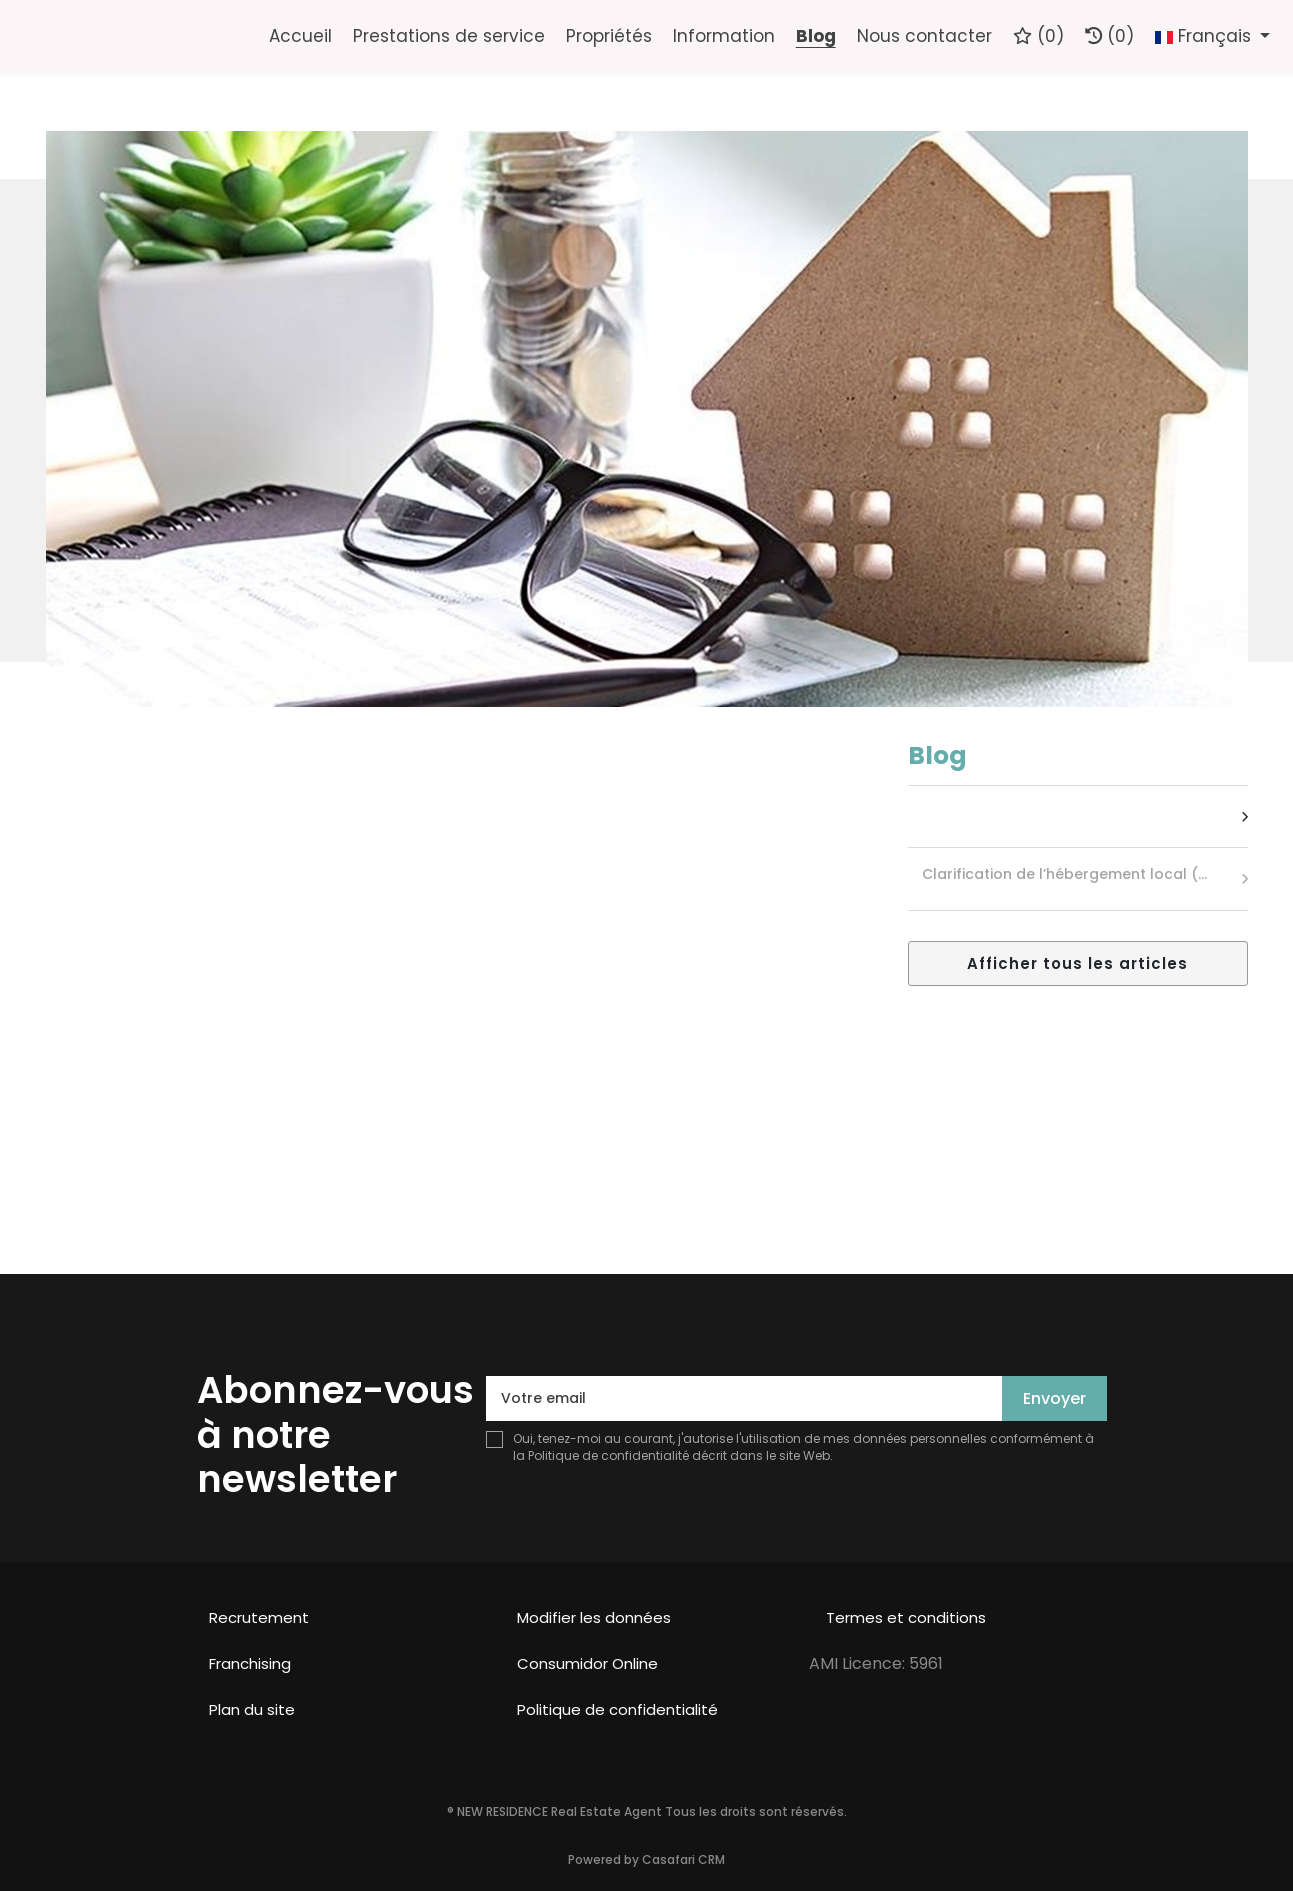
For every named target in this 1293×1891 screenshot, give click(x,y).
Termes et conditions (906, 1617)
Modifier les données (594, 1617)
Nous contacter (924, 36)
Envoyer (1054, 1398)
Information (724, 36)
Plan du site (252, 1709)
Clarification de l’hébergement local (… (1064, 874)
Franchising (250, 1663)
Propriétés (609, 36)
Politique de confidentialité (608, 1455)
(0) (1109, 36)
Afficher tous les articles (1077, 963)
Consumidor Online (587, 1663)
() (1038, 36)
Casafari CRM (683, 1859)
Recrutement (259, 1617)
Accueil (300, 36)
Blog (816, 36)
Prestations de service (449, 36)
